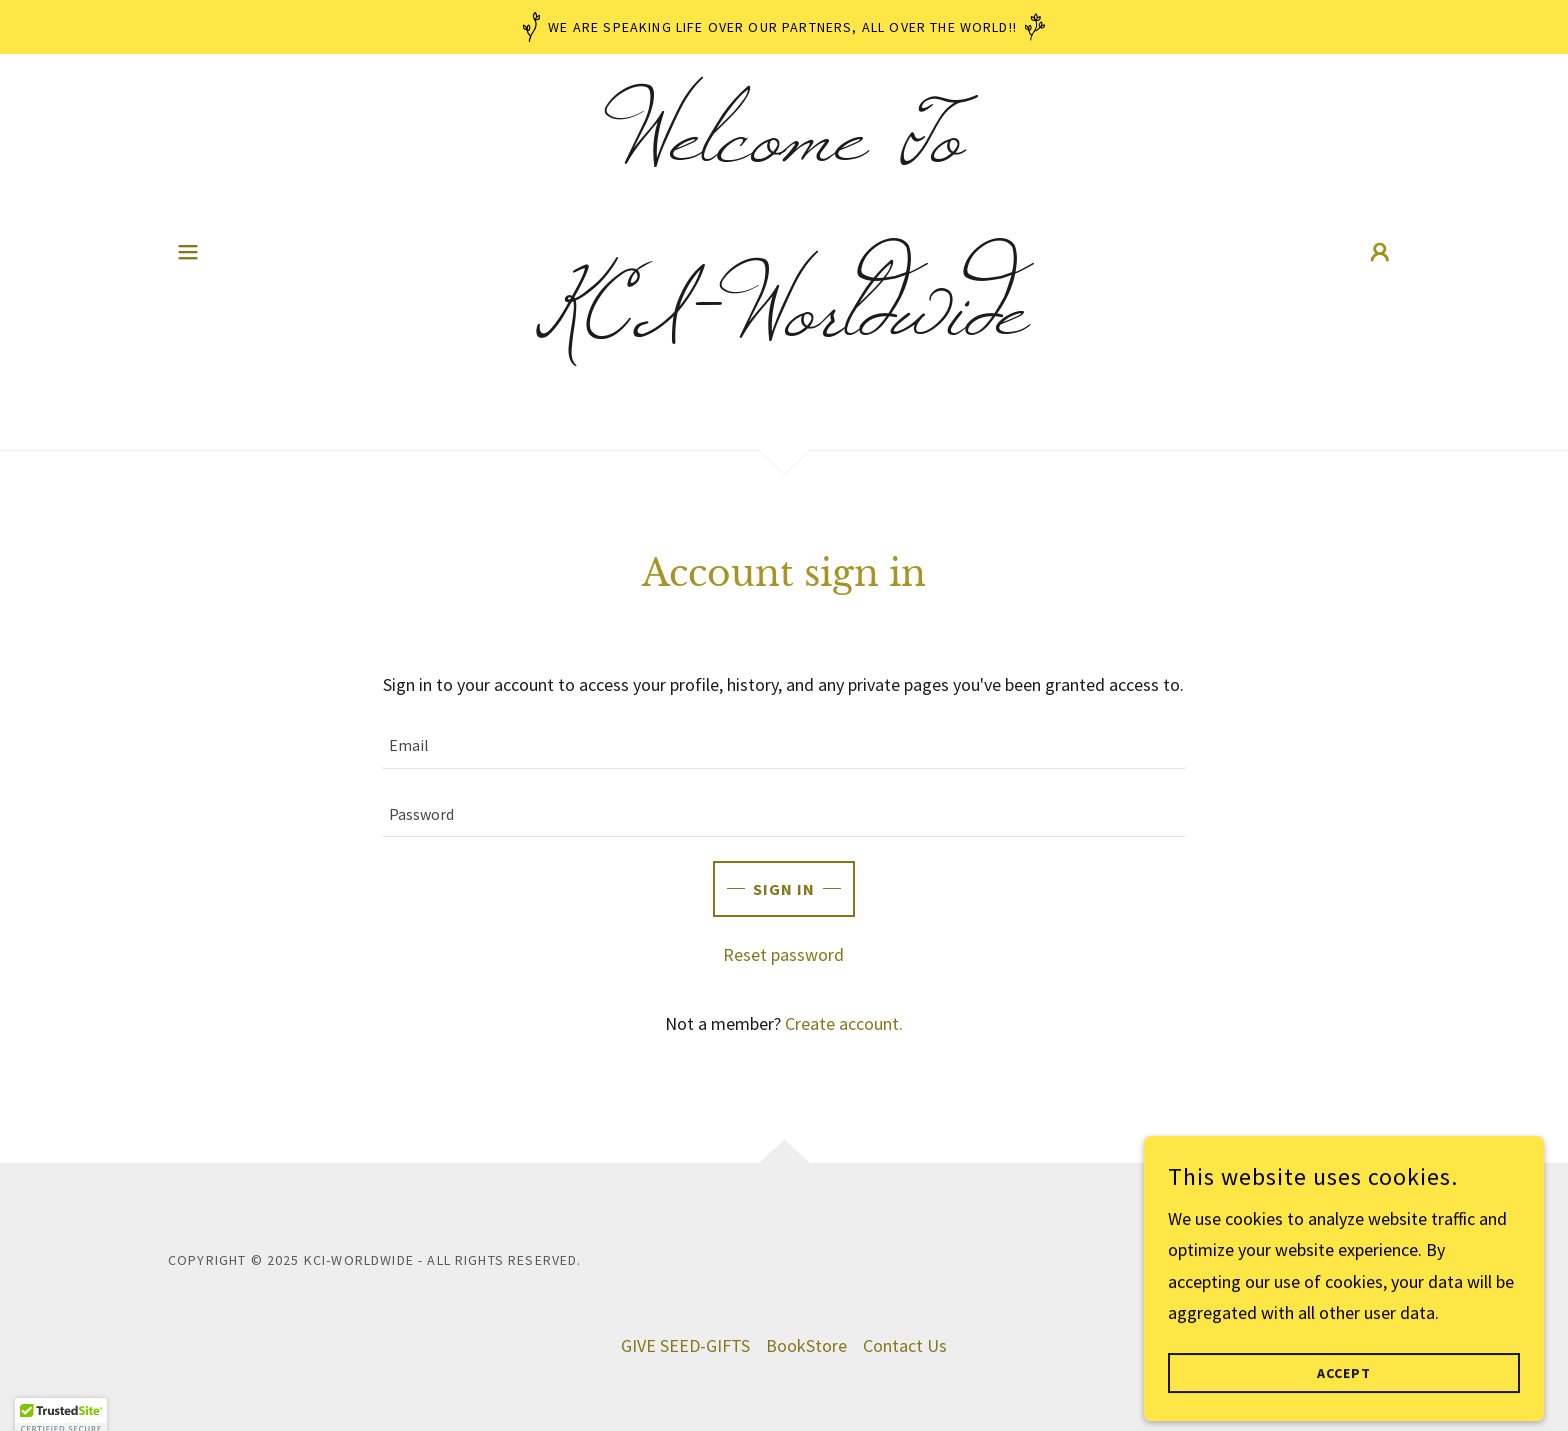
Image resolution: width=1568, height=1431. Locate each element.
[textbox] (783, 746)
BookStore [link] (806, 1345)
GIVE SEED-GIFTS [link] (685, 1345)
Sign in (784, 889)
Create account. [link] (844, 1023)
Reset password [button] (783, 954)
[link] (784, 327)
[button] (188, 252)
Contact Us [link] (905, 1345)
